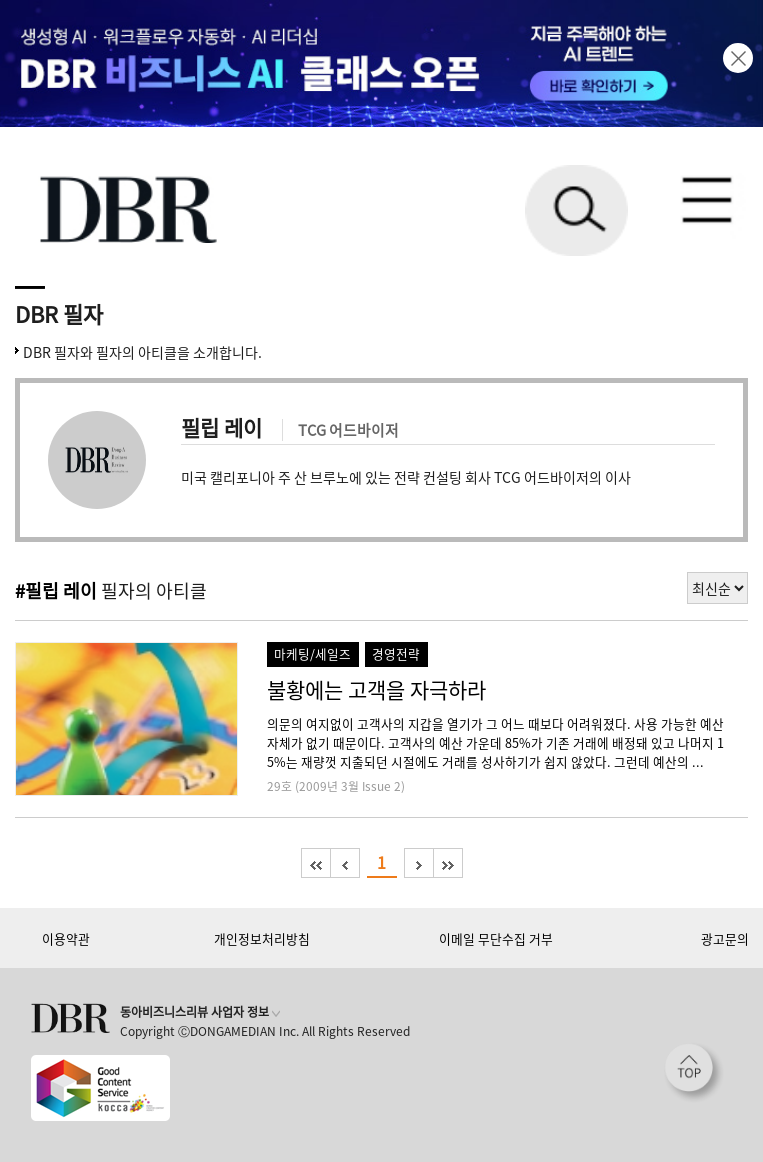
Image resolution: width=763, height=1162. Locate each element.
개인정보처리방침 (262, 938)
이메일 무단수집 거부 (496, 938)
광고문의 (725, 938)
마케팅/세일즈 (312, 653)
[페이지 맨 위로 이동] (694, 1073)
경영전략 (396, 653)
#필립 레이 (56, 590)
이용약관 (66, 938)
